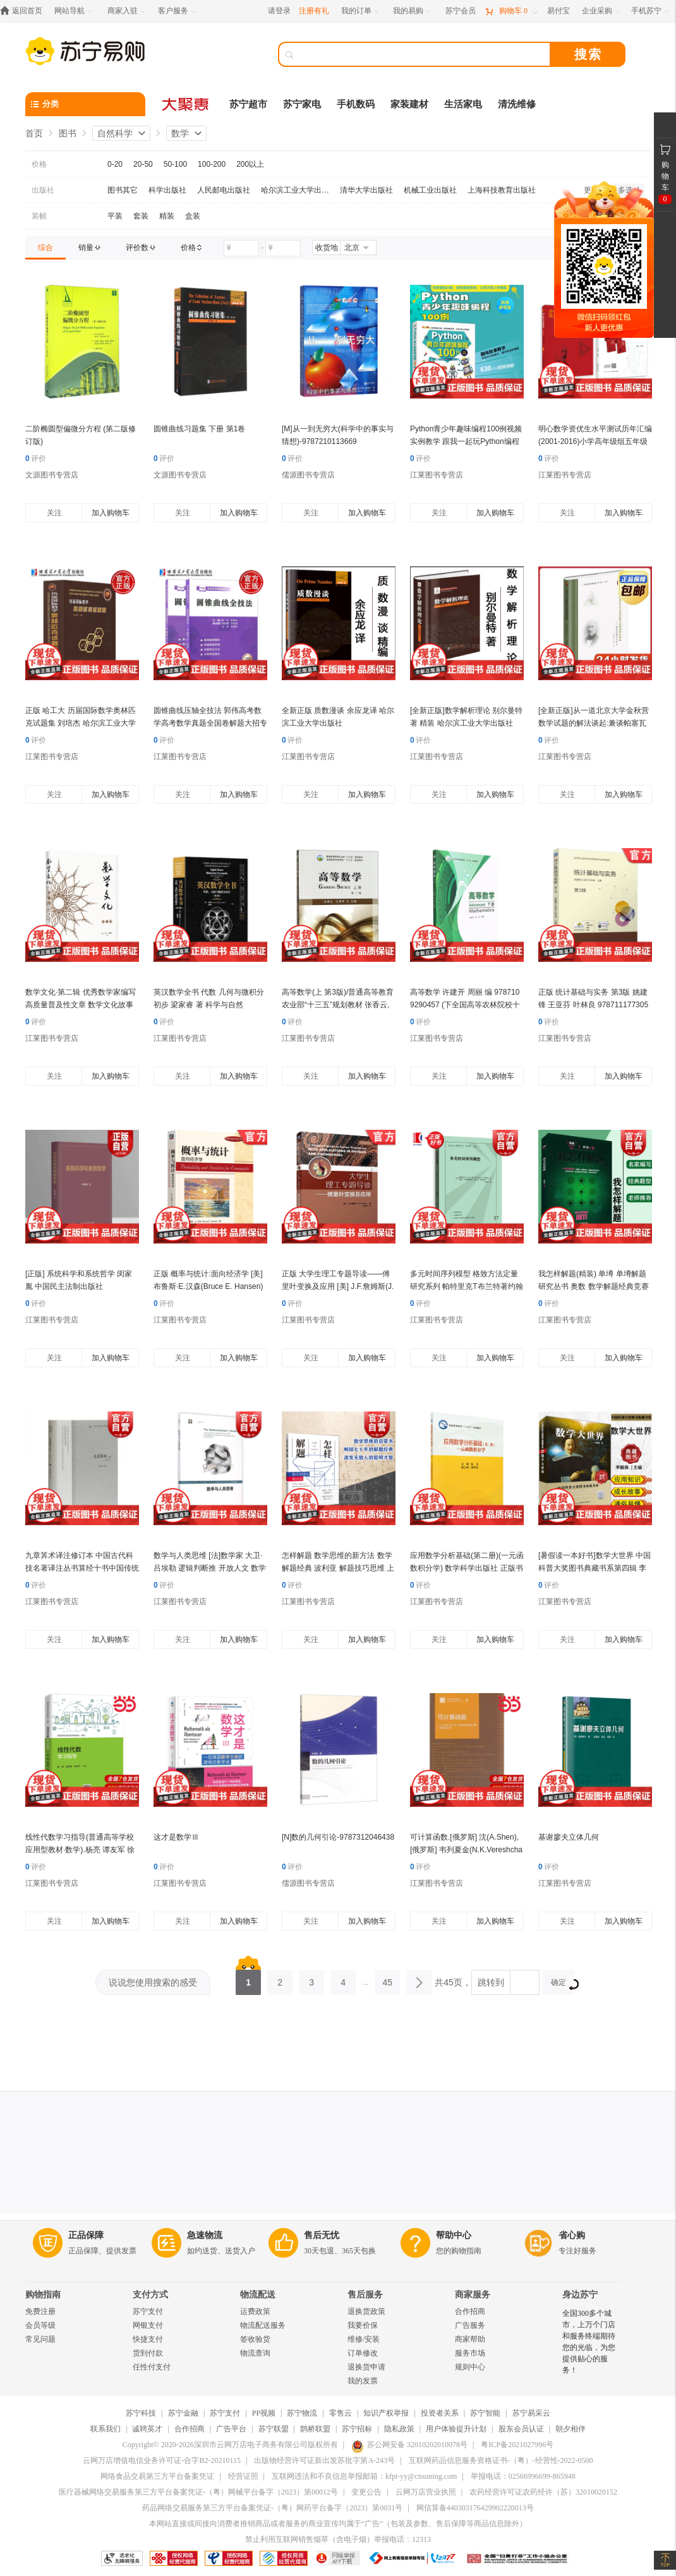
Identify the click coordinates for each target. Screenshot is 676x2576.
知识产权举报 (386, 2413)
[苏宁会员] (460, 11)
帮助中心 (453, 2235)
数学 (180, 133)
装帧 (39, 216)
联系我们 (105, 2428)
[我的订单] (361, 11)
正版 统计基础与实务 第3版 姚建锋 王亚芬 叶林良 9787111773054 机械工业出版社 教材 (593, 1005)
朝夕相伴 (570, 2428)
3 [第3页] (311, 1978)
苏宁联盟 (273, 2428)
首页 (34, 133)
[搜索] (423, 54)
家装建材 (409, 104)
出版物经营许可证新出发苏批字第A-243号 (324, 2460)
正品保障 (86, 2235)
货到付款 (148, 2353)
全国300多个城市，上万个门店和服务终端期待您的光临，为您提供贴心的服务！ (588, 2342)
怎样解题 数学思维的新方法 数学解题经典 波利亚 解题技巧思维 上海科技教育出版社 (338, 1568)
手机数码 (356, 104)
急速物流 (204, 2235)
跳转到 (491, 1982)
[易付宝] (558, 11)
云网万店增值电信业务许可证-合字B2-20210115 (162, 2460)
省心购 (571, 2235)
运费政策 (255, 2311)
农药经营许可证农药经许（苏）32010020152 (543, 2492)
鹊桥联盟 (315, 2428)
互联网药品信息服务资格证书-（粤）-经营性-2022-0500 (501, 2460)
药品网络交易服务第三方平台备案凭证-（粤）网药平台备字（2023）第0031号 (272, 2507)
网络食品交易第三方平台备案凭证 (157, 2476)
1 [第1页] (248, 1978)
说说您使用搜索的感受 (153, 1982)
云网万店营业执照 (425, 2492)
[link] (45, 248)
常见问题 (40, 2339)
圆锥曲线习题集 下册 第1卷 (199, 428)
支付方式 (150, 2294)
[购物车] (511, 11)
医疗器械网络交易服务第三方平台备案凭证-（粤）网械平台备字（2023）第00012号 (198, 2492)
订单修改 (362, 2353)
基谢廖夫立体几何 (568, 1837)
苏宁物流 (302, 2413)
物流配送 (257, 2294)
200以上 (250, 164)
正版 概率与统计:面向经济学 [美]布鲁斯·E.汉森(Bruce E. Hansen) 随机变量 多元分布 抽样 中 (208, 1286)
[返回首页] (24, 11)
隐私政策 (399, 2428)
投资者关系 (440, 2413)
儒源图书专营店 (308, 474)
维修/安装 (363, 2339)
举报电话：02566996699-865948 (523, 2476)
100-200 (212, 164)
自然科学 (115, 133)
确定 (562, 1984)
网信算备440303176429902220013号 (475, 2507)
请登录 (279, 10)
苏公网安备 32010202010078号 (409, 2444)
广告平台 (231, 2428)
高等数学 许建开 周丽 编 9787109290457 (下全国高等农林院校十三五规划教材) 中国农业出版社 (465, 1005)
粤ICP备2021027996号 (517, 2444)
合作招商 (470, 2311)
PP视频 (263, 2413)
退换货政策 (366, 2311)
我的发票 (362, 2380)
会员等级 (40, 2325)
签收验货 (255, 2339)
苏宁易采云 (531, 2413)
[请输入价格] (241, 248)
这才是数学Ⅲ (176, 1837)
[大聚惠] (186, 104)
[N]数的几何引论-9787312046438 (338, 1837)
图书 (67, 133)
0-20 (115, 164)
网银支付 (148, 2325)
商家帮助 (470, 2339)
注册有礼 (314, 10)
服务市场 (470, 2353)
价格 (39, 164)
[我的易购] (413, 11)
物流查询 (255, 2353)
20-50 (143, 164)
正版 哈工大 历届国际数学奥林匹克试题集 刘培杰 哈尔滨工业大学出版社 (80, 723)
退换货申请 (366, 2367)
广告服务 (470, 2325)
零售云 (340, 2413)
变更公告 (366, 2492)
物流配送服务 (263, 2325)
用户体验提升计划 (456, 2428)
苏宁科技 (141, 2413)
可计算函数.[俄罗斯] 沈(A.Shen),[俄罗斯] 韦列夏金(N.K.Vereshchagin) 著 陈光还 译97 (466, 1850)
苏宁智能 (485, 2413)
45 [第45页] (387, 1978)
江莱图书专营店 (436, 474)
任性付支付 (152, 2367)
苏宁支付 (148, 2311)
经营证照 (243, 2476)
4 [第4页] (343, 1978)
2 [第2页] (280, 1978)
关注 (54, 512)
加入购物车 (111, 512)
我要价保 (362, 2325)
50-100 (175, 164)
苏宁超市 (248, 104)
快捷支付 (148, 2339)
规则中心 (470, 2367)
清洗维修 (517, 104)
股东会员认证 (521, 2428)
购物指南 (43, 2294)
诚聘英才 (147, 2428)
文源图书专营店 (51, 474)
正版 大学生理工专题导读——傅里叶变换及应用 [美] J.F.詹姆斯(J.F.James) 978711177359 (338, 1286)
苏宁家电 (302, 104)
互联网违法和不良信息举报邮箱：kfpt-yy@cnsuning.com (364, 2476)
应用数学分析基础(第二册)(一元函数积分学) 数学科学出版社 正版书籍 (467, 1568)
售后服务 (365, 2294)
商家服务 (472, 2294)
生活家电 (463, 104)
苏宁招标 (357, 2428)
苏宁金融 (183, 2413)
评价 (35, 458)
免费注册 (40, 2311)
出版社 (43, 190)
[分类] (85, 104)
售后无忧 (321, 2235)
